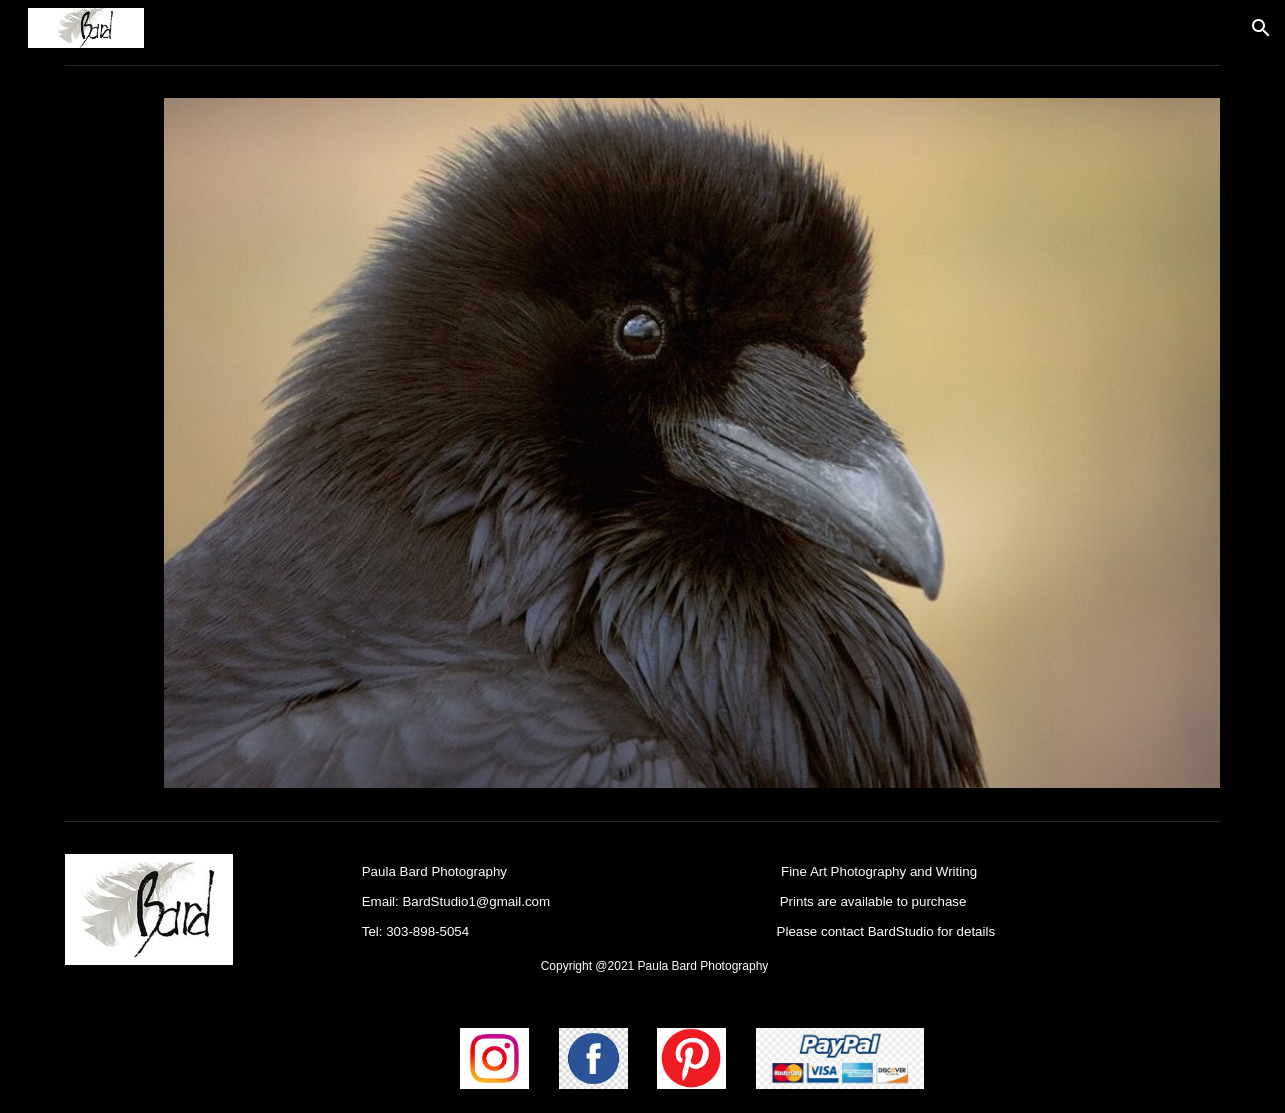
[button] (1261, 28)
